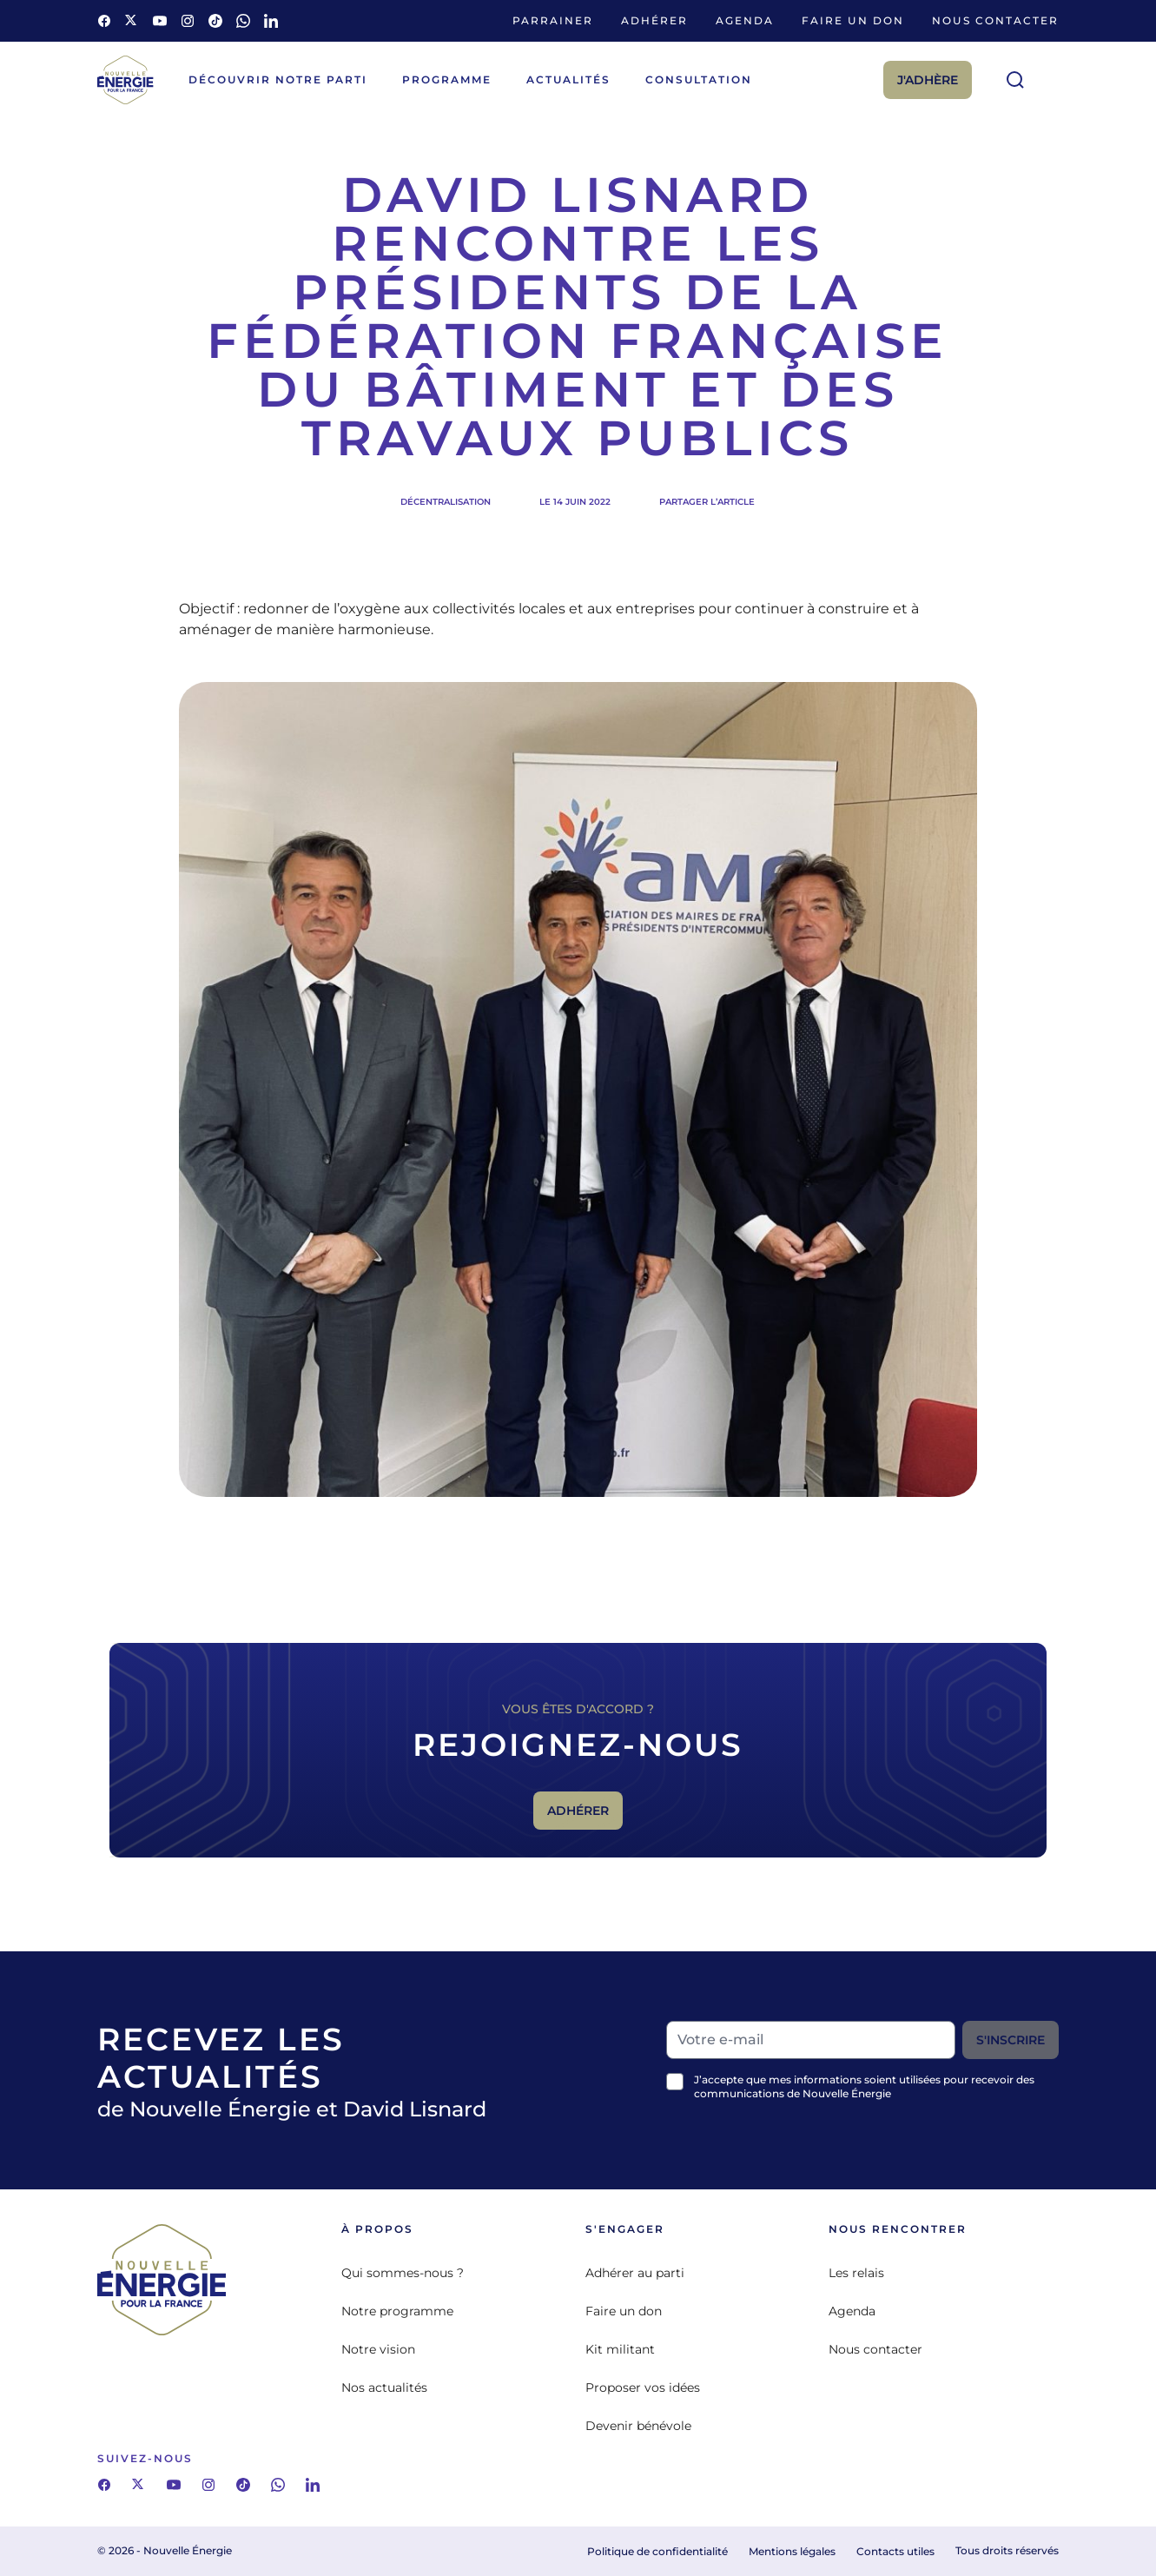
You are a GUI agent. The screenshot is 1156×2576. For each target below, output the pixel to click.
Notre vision (378, 2349)
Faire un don (853, 20)
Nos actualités (384, 2387)
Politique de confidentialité (657, 2551)
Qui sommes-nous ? (402, 2273)
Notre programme (397, 2311)
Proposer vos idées (642, 2387)
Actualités (568, 79)
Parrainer (552, 20)
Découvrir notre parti (277, 79)
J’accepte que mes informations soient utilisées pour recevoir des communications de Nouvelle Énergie (864, 2086)
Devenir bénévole (638, 2426)
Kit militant (620, 2349)
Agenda (745, 20)
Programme (447, 79)
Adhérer (654, 20)
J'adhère (927, 80)
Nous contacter (995, 20)
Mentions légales (792, 2551)
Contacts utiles (895, 2551)
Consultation (698, 79)
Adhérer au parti (634, 2273)
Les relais (856, 2273)
